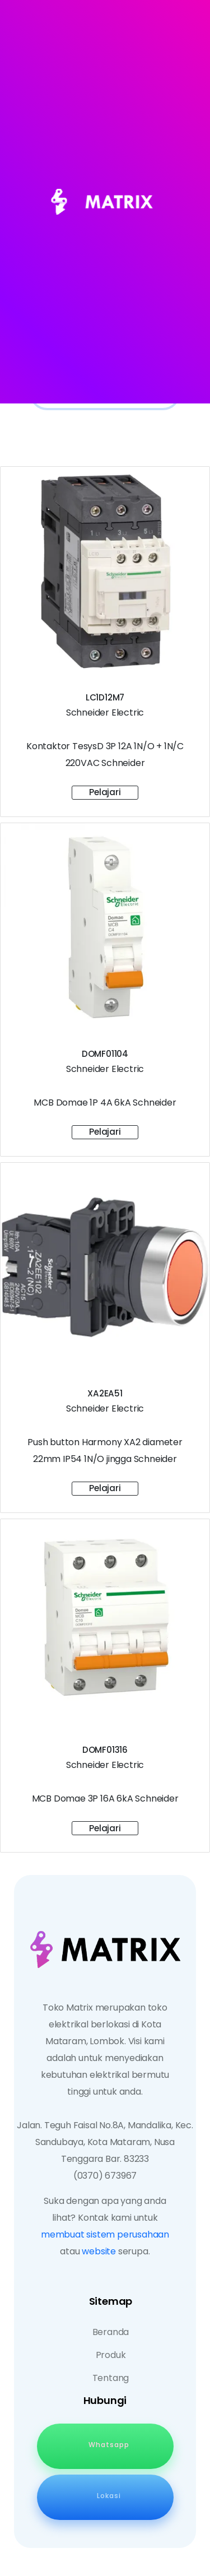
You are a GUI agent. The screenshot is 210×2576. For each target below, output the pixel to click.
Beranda (110, 2332)
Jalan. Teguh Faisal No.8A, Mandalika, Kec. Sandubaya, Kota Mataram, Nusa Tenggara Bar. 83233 (105, 2142)
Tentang (110, 2377)
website (99, 2251)
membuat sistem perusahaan (105, 2234)
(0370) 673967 (105, 2175)
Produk (111, 2354)
